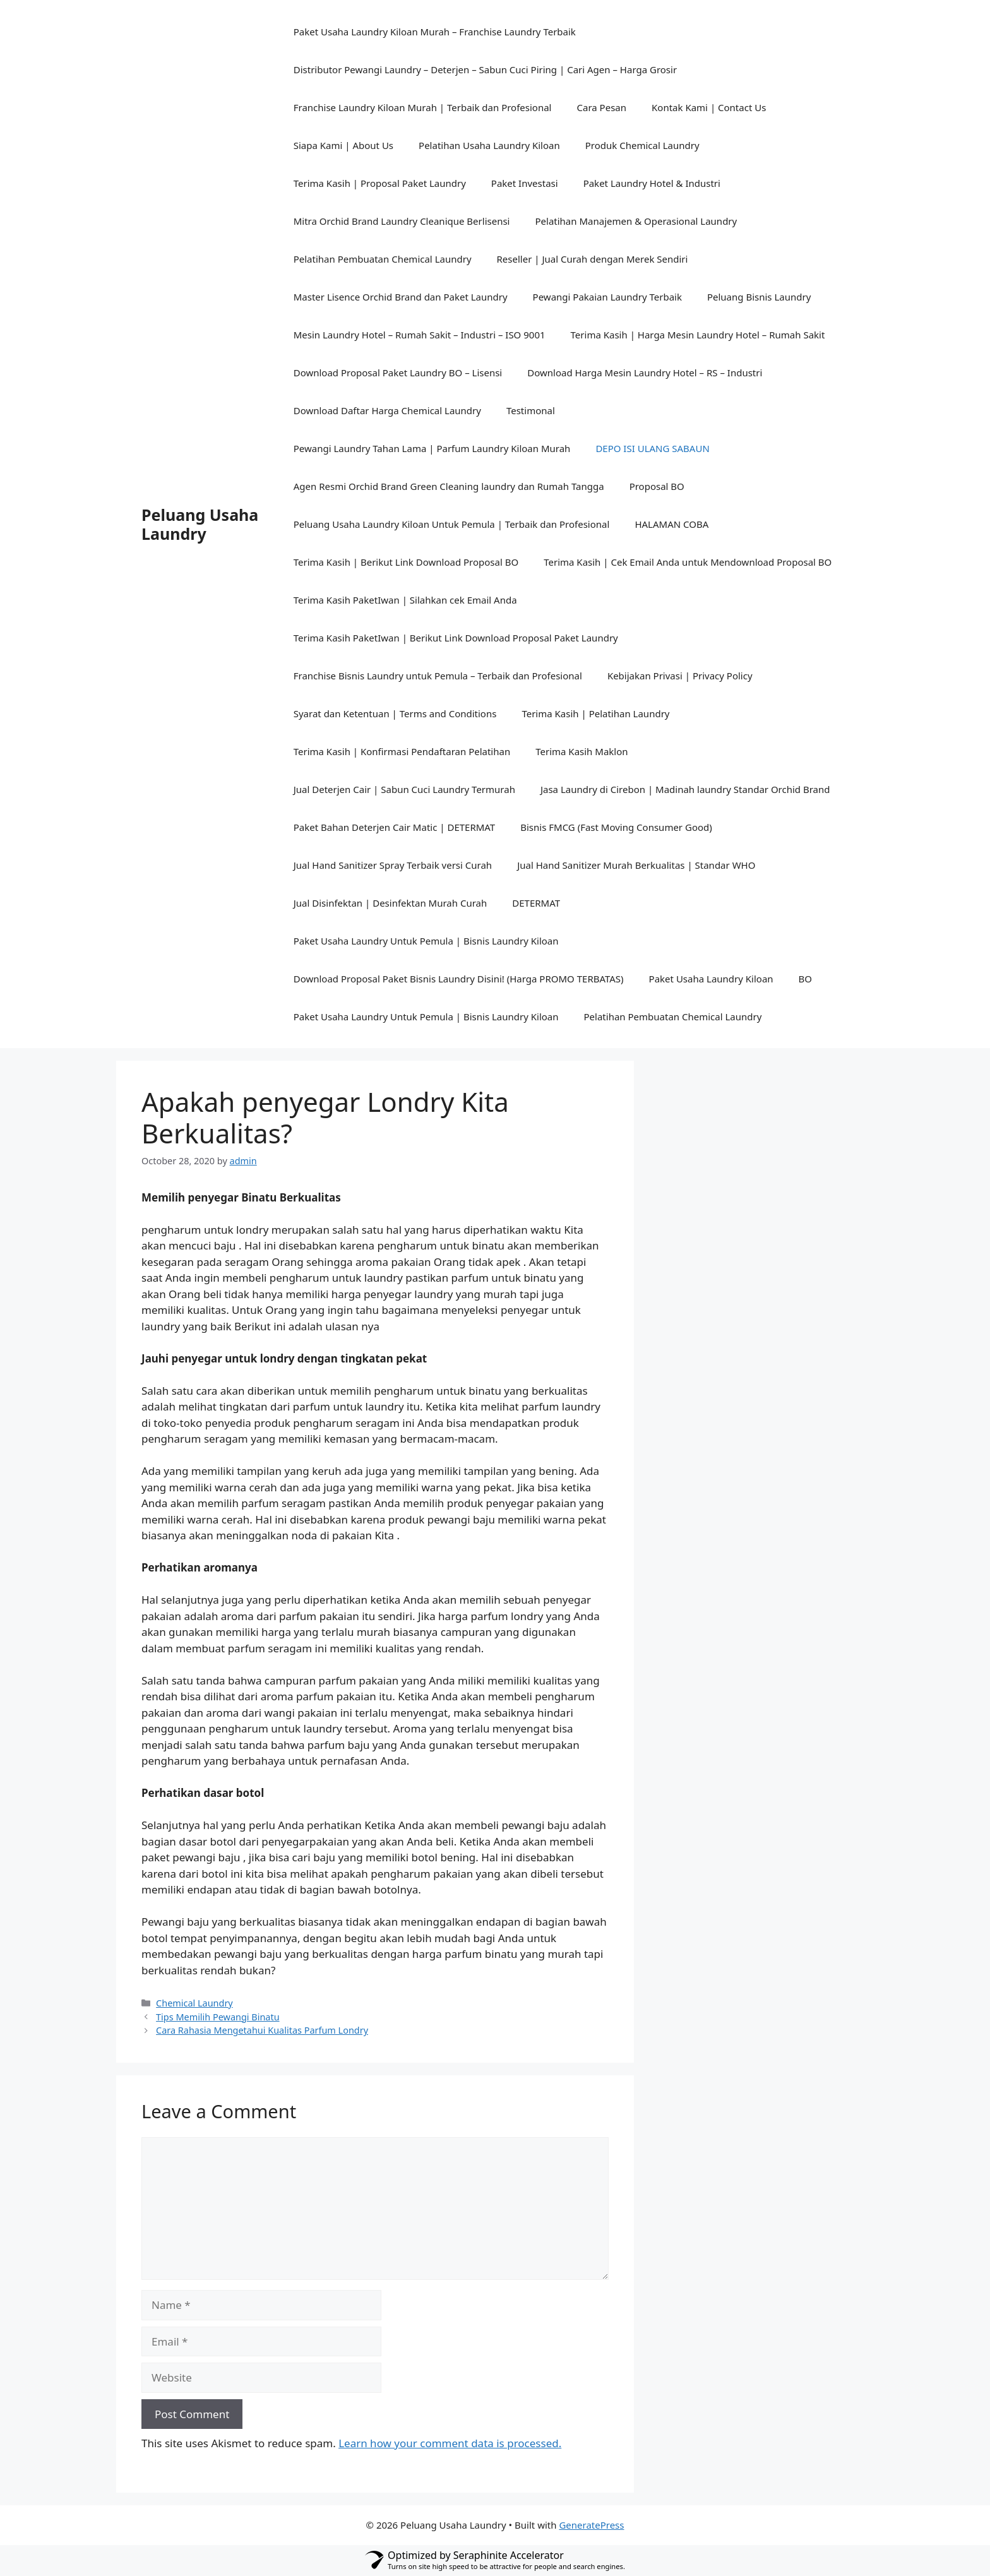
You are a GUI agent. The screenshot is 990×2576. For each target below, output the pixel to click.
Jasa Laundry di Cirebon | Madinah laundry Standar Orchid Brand (685, 789)
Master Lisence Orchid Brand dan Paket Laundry (401, 296)
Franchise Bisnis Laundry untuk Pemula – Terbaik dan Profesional (438, 675)
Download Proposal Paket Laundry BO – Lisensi (398, 372)
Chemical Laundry (194, 2003)
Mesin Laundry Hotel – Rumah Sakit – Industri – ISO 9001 (420, 334)
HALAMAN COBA (671, 524)
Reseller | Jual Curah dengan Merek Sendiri (592, 259)
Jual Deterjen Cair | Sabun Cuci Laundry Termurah (404, 789)
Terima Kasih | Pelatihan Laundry (595, 713)
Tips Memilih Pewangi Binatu (217, 2017)
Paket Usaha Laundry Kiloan (711, 978)
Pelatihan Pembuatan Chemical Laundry (383, 259)
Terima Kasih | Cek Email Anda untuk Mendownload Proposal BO (688, 562)
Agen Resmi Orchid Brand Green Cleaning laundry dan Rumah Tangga (449, 486)
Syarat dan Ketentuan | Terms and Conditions (395, 713)
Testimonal (530, 410)
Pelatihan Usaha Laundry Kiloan (489, 145)
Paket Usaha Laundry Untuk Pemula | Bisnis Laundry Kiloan (426, 940)
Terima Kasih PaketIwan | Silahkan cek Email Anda (405, 599)
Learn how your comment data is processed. (449, 2443)
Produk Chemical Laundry (642, 145)
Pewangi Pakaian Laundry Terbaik (607, 296)
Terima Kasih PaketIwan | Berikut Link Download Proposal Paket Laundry (456, 637)
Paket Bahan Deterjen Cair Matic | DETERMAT (395, 827)
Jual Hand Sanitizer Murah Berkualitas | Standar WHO (636, 865)
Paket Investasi (524, 183)
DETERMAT (536, 903)
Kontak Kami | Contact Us (709, 107)
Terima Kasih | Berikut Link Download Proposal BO (406, 562)
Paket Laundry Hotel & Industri (651, 183)
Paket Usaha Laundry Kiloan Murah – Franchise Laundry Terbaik (435, 31)
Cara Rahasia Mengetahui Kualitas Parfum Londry (262, 2030)
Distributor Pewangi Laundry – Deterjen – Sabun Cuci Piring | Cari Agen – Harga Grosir (485, 69)
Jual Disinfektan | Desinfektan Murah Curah (390, 903)
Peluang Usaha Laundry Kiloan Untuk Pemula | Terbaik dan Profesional (452, 524)
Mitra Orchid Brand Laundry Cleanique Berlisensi (402, 221)
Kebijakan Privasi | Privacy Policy (680, 675)
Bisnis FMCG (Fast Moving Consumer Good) (616, 827)
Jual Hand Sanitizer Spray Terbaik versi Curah (393, 865)
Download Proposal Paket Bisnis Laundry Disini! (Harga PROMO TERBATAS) (459, 978)
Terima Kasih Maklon (581, 751)
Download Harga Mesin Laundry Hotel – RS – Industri (644, 372)
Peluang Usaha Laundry (199, 524)
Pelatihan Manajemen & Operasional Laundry (636, 221)
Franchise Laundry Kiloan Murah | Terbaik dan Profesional (423, 107)
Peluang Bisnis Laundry (759, 296)
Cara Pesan (602, 107)
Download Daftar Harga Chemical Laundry (387, 410)
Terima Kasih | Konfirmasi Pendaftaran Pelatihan (402, 751)
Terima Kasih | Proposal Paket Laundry (380, 183)
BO (805, 978)
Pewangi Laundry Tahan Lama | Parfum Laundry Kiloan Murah (432, 448)
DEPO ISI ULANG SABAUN (652, 448)
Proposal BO (656, 486)
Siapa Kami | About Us (343, 145)
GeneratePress (591, 2525)
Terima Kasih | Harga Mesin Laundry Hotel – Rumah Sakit (698, 334)
